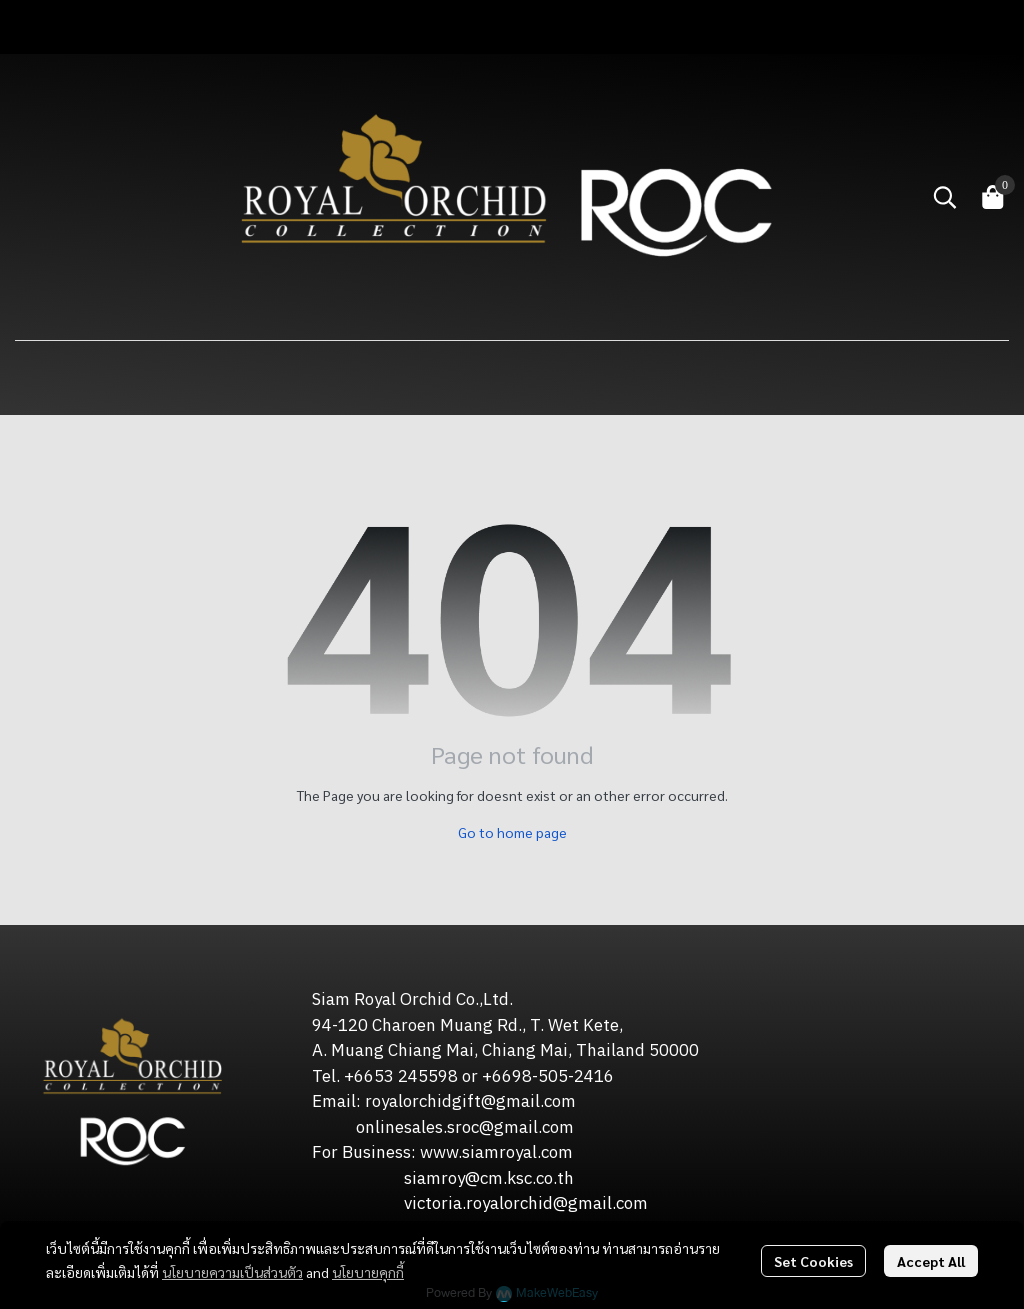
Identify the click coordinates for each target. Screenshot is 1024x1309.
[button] (945, 197)
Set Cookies (813, 1261)
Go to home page (512, 832)
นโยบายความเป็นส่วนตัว (232, 1272)
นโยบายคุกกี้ (368, 1272)
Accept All (931, 1261)
